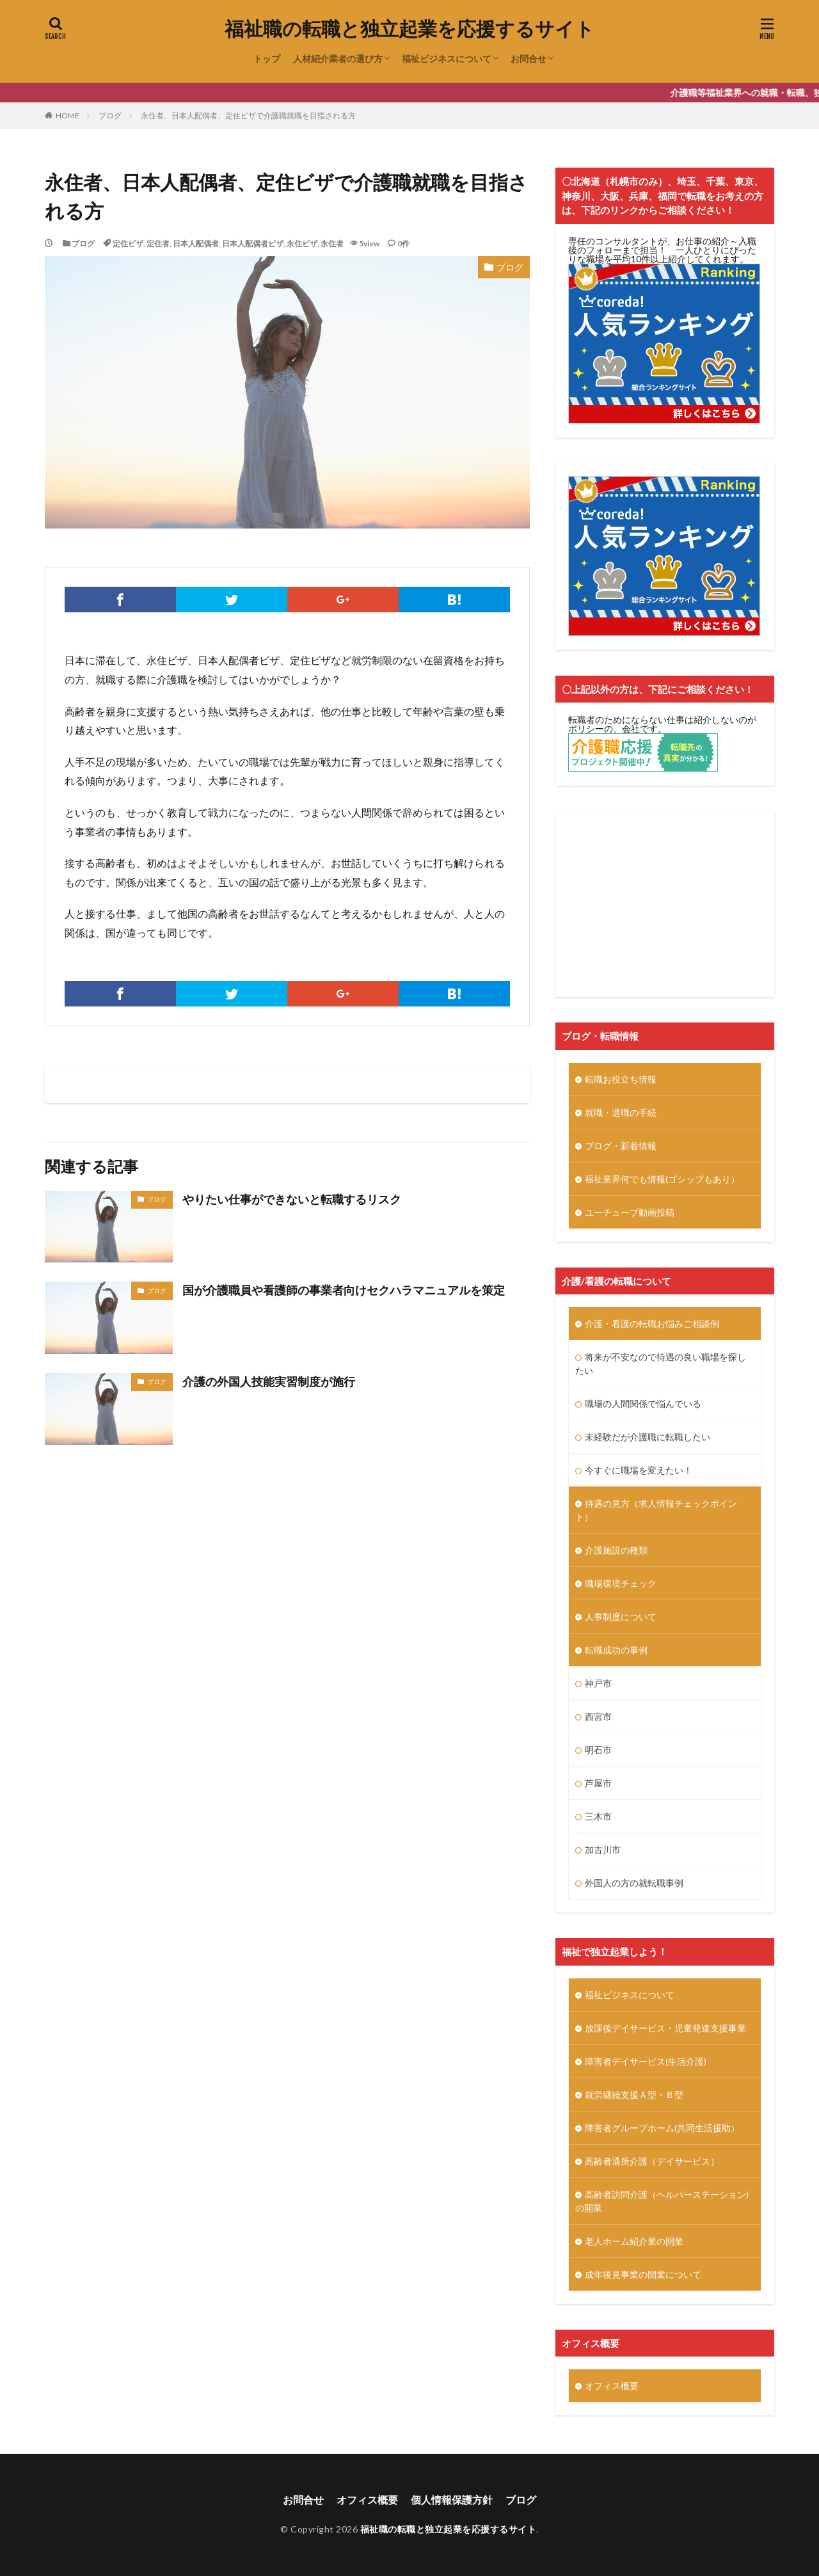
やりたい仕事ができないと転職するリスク (291, 1199)
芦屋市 (598, 1782)
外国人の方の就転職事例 (634, 1882)
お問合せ (528, 58)
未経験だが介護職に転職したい (647, 1436)
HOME (67, 115)
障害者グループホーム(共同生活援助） (662, 2127)
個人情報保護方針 (452, 2499)
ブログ (110, 115)
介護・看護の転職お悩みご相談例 (652, 1323)
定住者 (158, 243)
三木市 (598, 1816)
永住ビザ (302, 243)
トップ (266, 58)
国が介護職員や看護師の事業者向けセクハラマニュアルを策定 (343, 1290)
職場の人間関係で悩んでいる (643, 1403)
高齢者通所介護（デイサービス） (652, 2161)
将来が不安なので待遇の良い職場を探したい (660, 1363)
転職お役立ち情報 (620, 1079)
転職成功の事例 (616, 1649)
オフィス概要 (612, 2385)
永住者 (332, 243)
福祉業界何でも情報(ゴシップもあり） (662, 1178)
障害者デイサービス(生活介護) (645, 2061)
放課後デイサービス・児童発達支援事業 (665, 2028)
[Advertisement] (664, 904)
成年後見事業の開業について (643, 2274)
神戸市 (598, 1683)
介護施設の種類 (616, 1550)
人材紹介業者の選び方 (338, 58)
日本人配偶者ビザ (252, 243)
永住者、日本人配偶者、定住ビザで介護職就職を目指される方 (248, 115)
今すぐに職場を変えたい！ (638, 1470)
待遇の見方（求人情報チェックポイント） (656, 1510)
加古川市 (603, 1849)
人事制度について (620, 1616)
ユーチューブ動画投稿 (629, 1212)
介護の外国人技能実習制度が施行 (268, 1381)
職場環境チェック (620, 1583)
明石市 (598, 1749)
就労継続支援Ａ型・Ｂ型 (634, 2094)
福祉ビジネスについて (446, 58)
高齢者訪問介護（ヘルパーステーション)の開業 (662, 2201)
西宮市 (598, 1716)
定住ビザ (128, 243)
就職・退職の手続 (620, 1112)
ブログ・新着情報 (620, 1145)
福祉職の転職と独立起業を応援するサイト (409, 28)
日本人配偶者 (196, 243)
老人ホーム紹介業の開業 (634, 2241)
